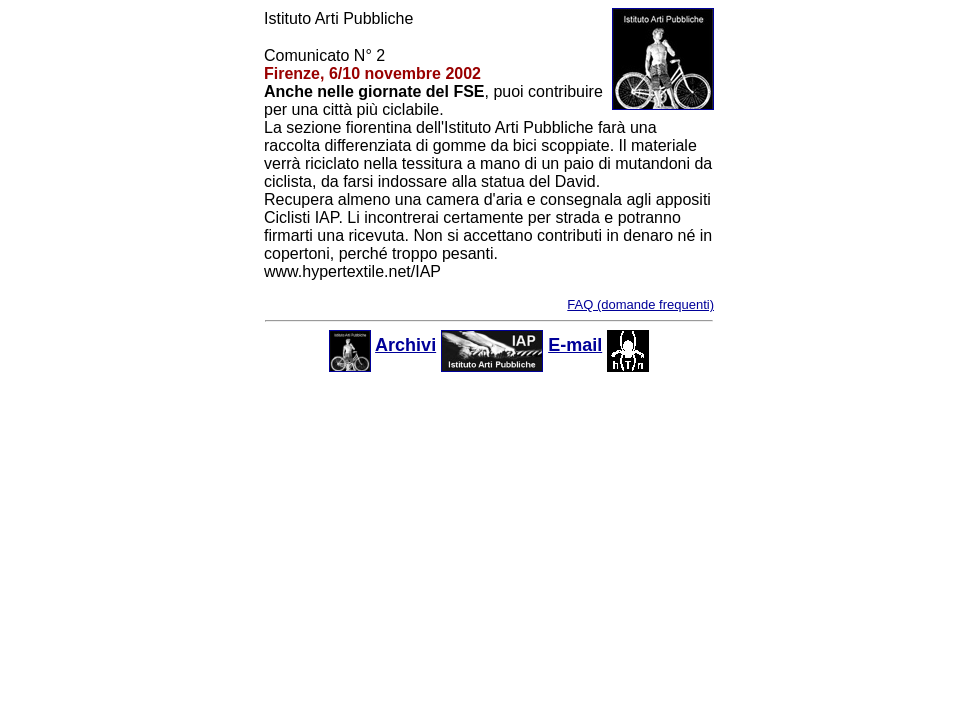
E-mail (575, 345)
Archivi (405, 345)
